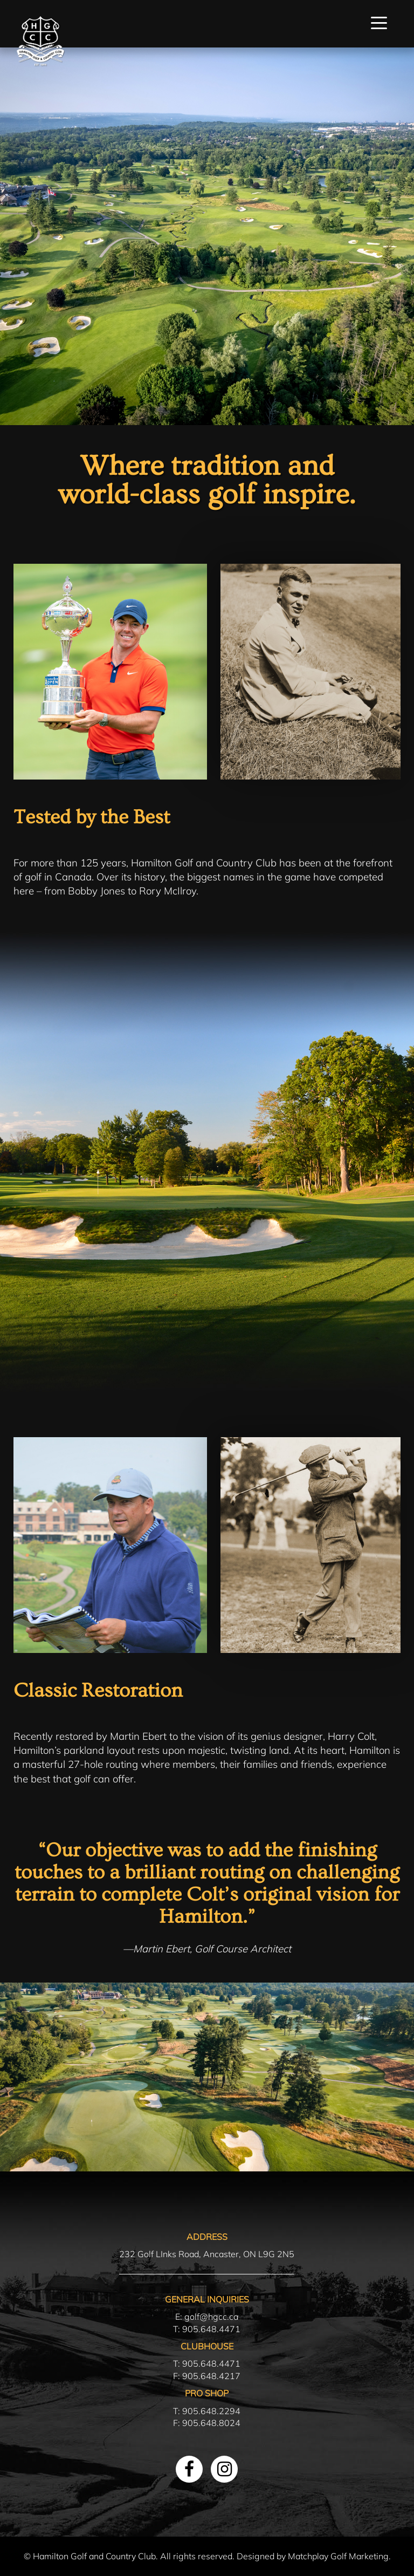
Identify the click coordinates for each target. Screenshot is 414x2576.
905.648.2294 (211, 2411)
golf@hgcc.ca (211, 2316)
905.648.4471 (211, 2329)
